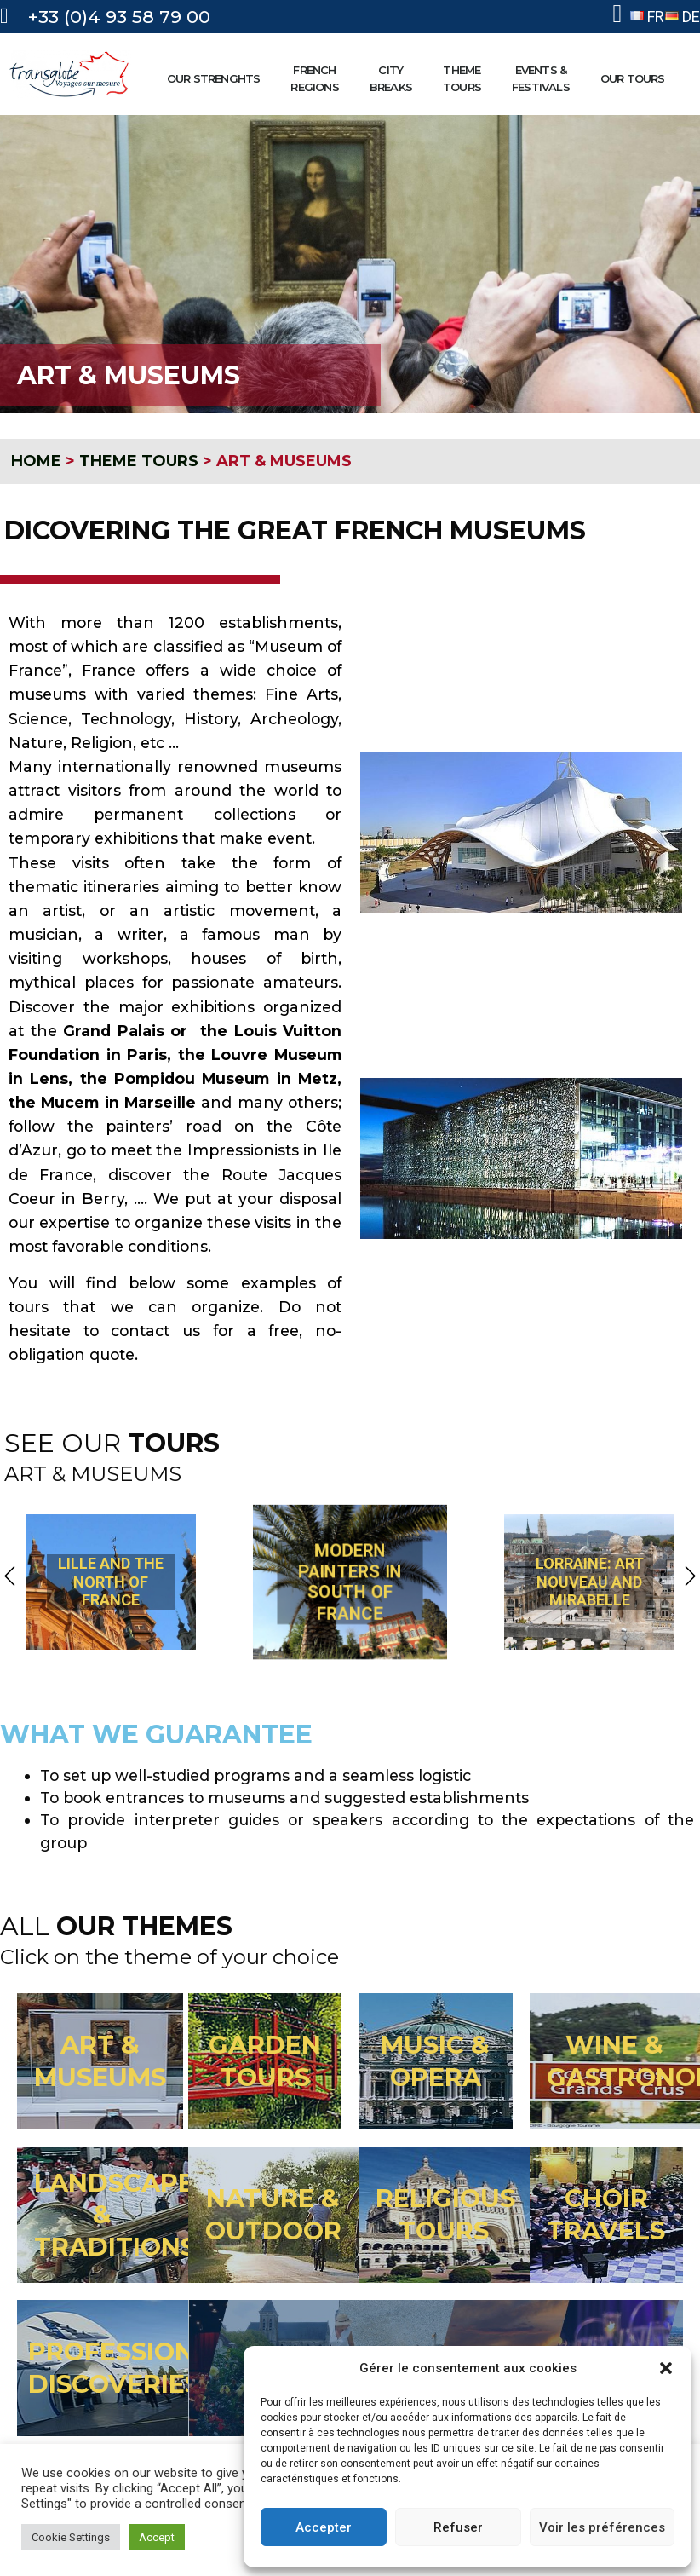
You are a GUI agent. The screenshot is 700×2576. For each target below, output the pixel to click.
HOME (36, 461)
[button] (665, 2368)
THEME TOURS (138, 461)
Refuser (458, 2527)
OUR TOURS (637, 78)
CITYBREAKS (395, 78)
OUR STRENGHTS (218, 78)
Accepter (323, 2527)
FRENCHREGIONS (318, 78)
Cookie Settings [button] (71, 2537)
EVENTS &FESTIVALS (545, 78)
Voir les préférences (602, 2527)
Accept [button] (157, 2537)
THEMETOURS (466, 78)
